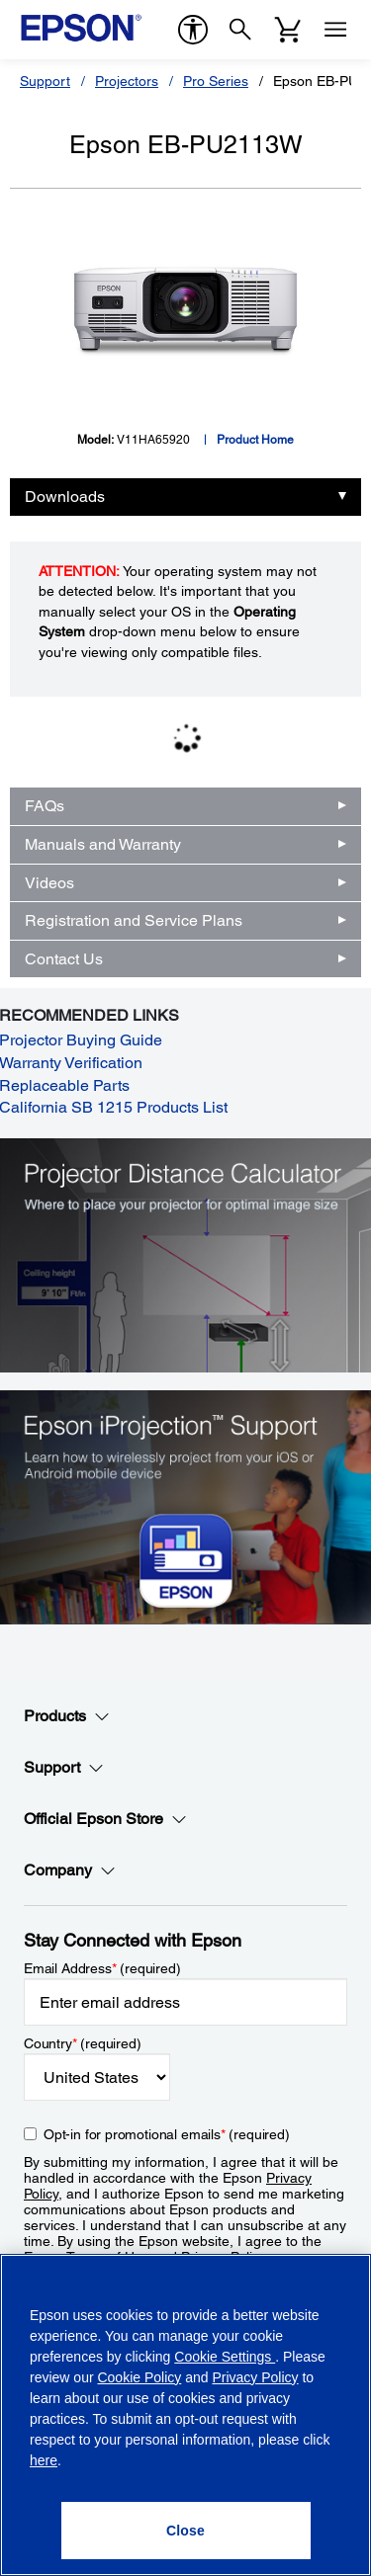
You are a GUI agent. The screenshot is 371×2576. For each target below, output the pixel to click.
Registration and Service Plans (133, 920)
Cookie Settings (224, 2357)
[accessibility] (193, 29)
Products (67, 1716)
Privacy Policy (255, 2377)
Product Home (255, 440)
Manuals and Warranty (103, 844)
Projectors (126, 81)
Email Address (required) (102, 1968)
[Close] (186, 2530)
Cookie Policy (139, 2377)
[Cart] (288, 29)
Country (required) (82, 2043)
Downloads (65, 496)
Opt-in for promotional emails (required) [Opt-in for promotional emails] (167, 2134)
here (43, 2460)
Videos (49, 882)
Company (70, 1870)
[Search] (240, 29)
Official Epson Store (105, 1819)
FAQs (44, 805)
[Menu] (335, 29)
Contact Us (64, 959)
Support (45, 81)
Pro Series (215, 81)
